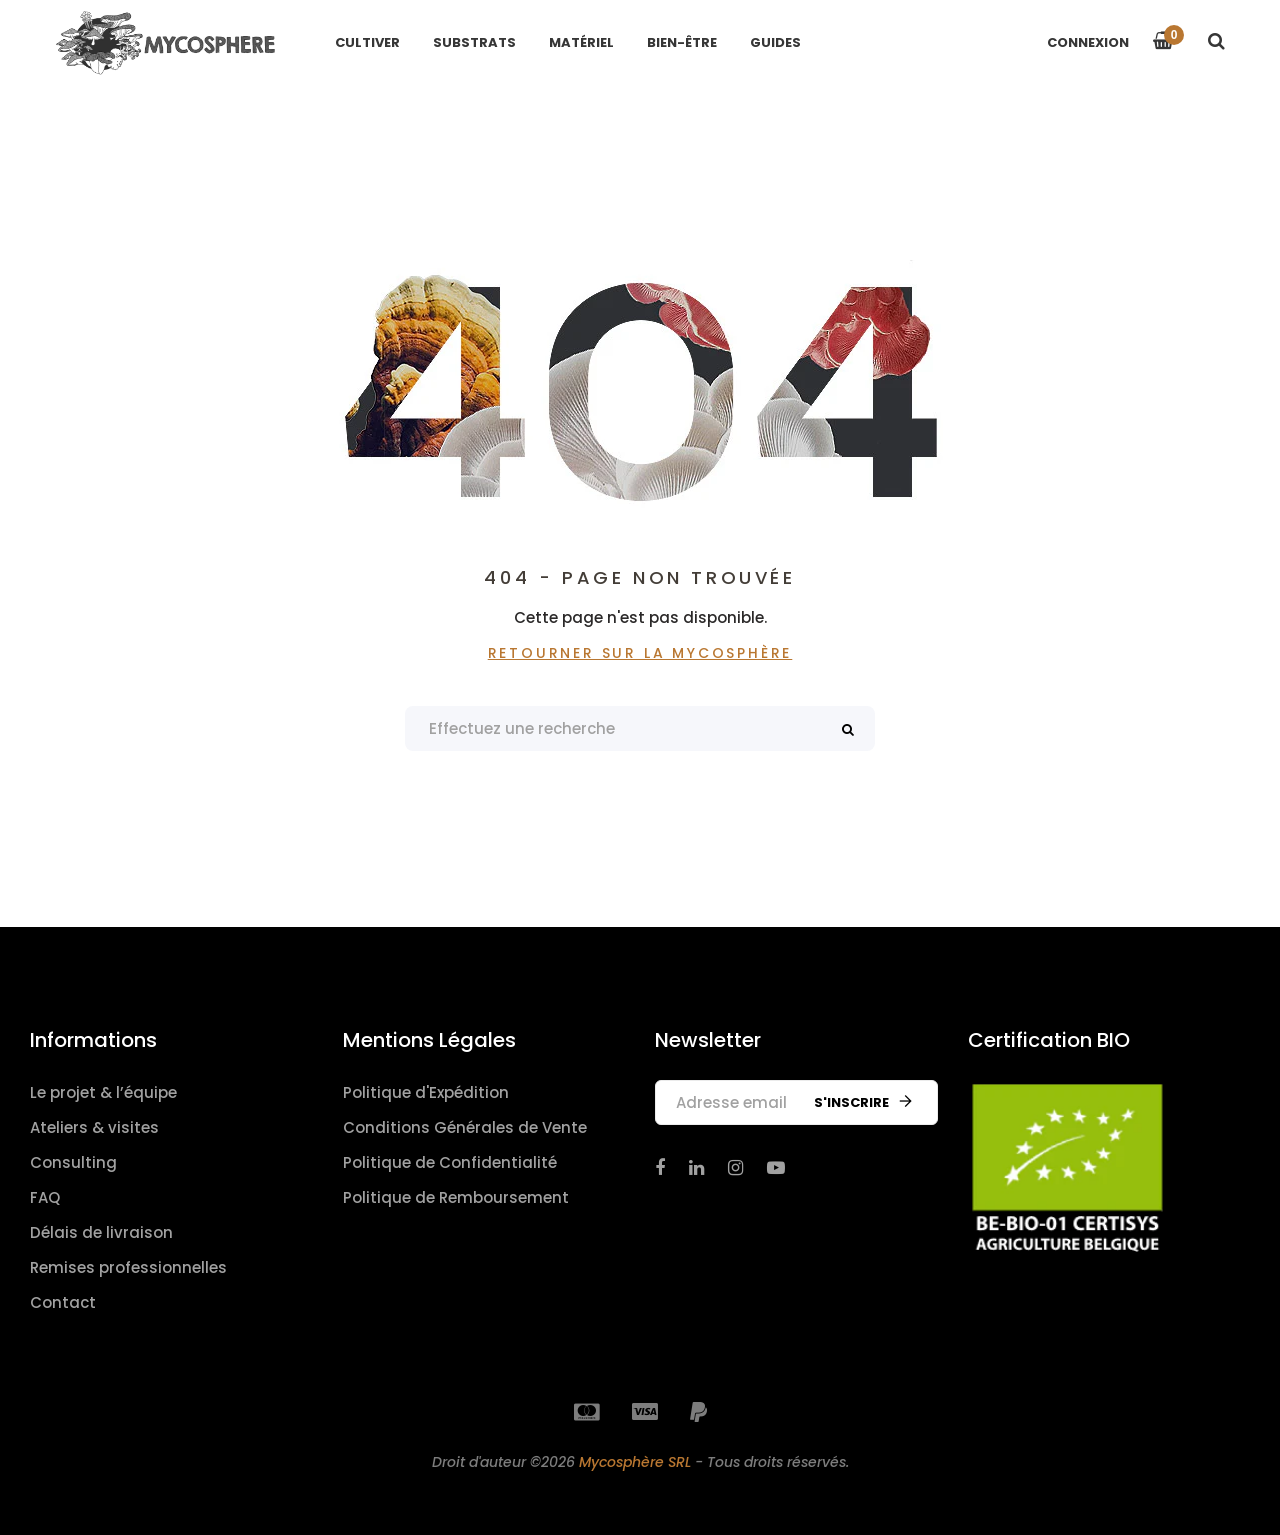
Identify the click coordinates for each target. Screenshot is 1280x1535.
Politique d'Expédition (426, 1092)
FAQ (45, 1197)
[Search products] (640, 728)
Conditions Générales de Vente (465, 1127)
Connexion (1088, 42)
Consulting (73, 1162)
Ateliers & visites (94, 1127)
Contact (63, 1302)
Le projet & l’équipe (103, 1092)
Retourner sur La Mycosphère (640, 653)
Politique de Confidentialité (450, 1162)
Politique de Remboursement (456, 1197)
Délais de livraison (101, 1232)
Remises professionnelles (128, 1267)
